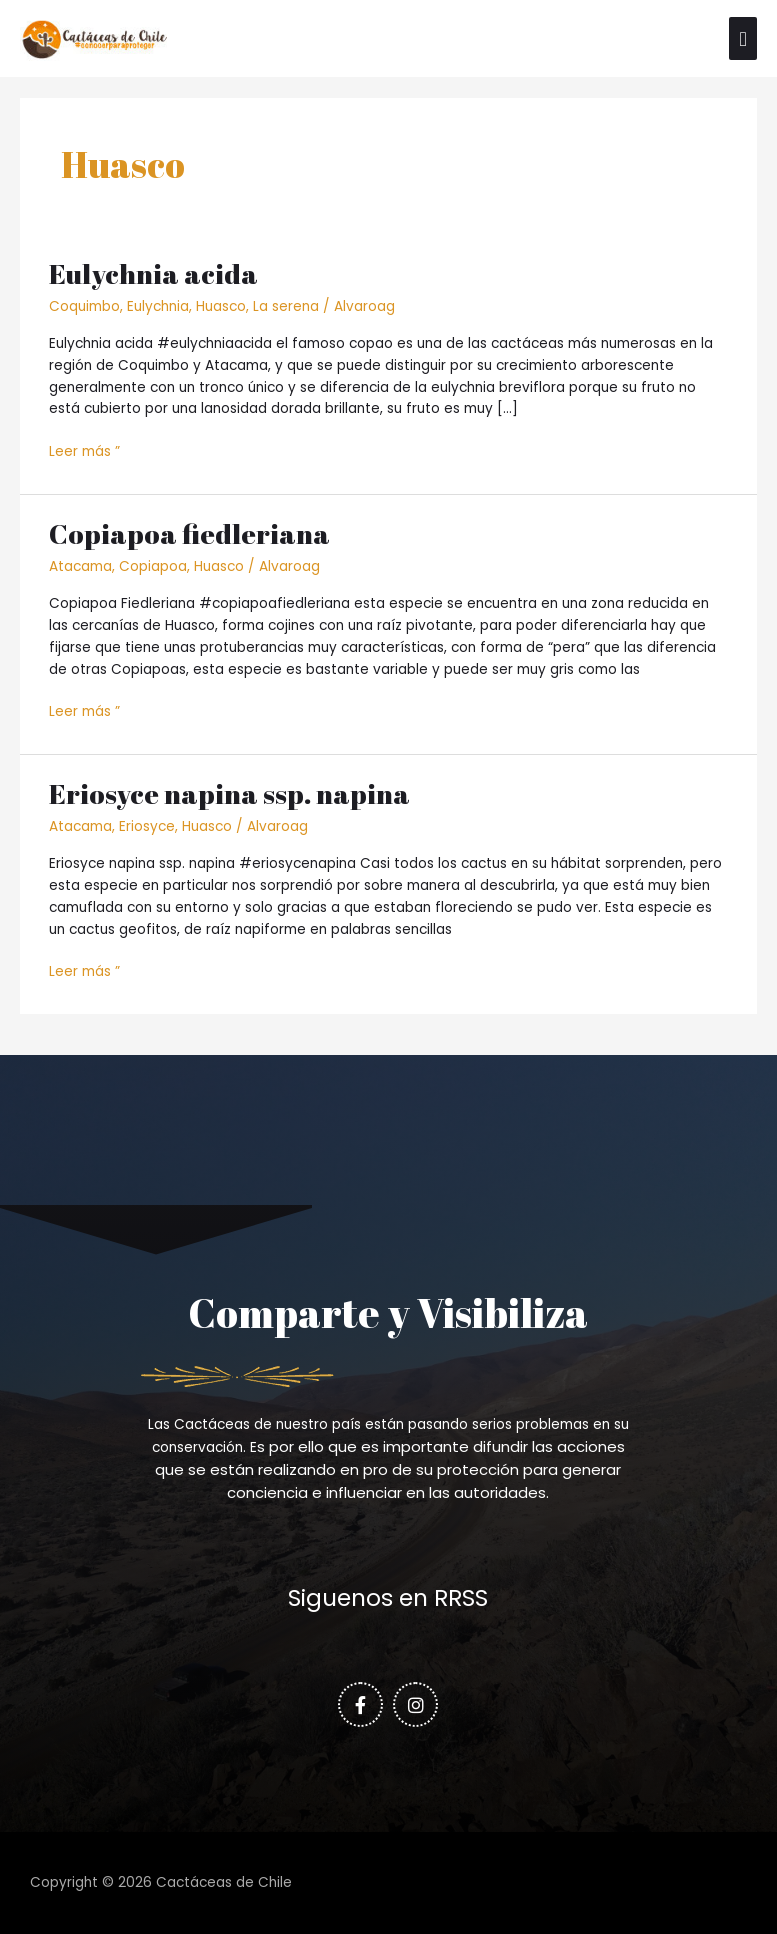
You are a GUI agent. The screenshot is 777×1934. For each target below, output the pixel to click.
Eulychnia (158, 306)
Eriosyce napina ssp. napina (229, 793)
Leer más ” (84, 451)
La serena (286, 306)
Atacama (80, 566)
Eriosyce (147, 826)
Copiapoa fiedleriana (189, 533)
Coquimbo (84, 306)
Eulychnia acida (153, 273)
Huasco (221, 306)
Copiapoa (153, 566)
